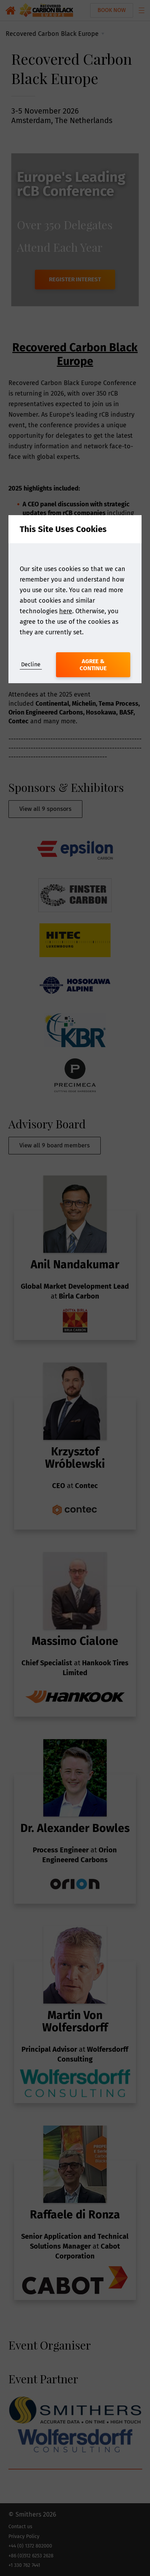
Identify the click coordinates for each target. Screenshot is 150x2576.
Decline (30, 664)
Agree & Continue (93, 665)
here (65, 611)
